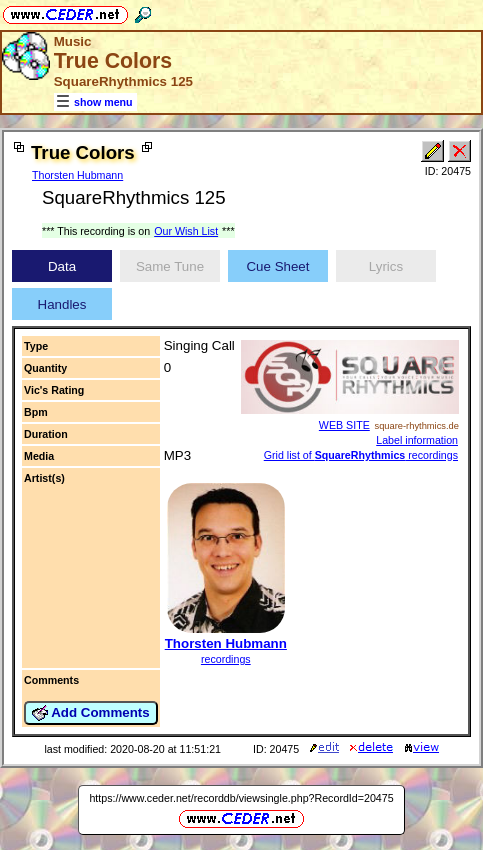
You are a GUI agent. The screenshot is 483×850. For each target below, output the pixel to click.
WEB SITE (344, 425)
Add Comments (91, 713)
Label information (417, 440)
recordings (226, 659)
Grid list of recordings (361, 455)
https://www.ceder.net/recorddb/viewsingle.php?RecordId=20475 (241, 798)
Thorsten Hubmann (77, 175)
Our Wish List (186, 231)
